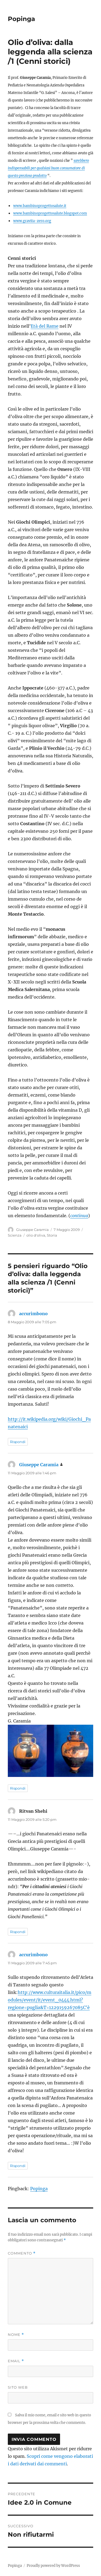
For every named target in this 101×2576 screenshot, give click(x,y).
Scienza (15, 1235)
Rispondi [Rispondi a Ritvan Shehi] (18, 1932)
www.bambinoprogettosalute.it (39, 206)
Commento (22, 2253)
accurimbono (33, 1313)
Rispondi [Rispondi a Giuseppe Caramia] (18, 1788)
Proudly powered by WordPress (53, 2565)
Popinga (21, 19)
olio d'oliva (35, 1235)
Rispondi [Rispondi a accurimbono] (18, 1442)
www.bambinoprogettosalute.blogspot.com (50, 213)
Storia (52, 1235)
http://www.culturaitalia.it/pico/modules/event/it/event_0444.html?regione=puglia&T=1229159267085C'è (49, 2000)
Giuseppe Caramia (32, 1229)
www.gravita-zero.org (32, 221)
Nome (16, 2334)
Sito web (18, 2387)
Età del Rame (44, 326)
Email (16, 2361)
